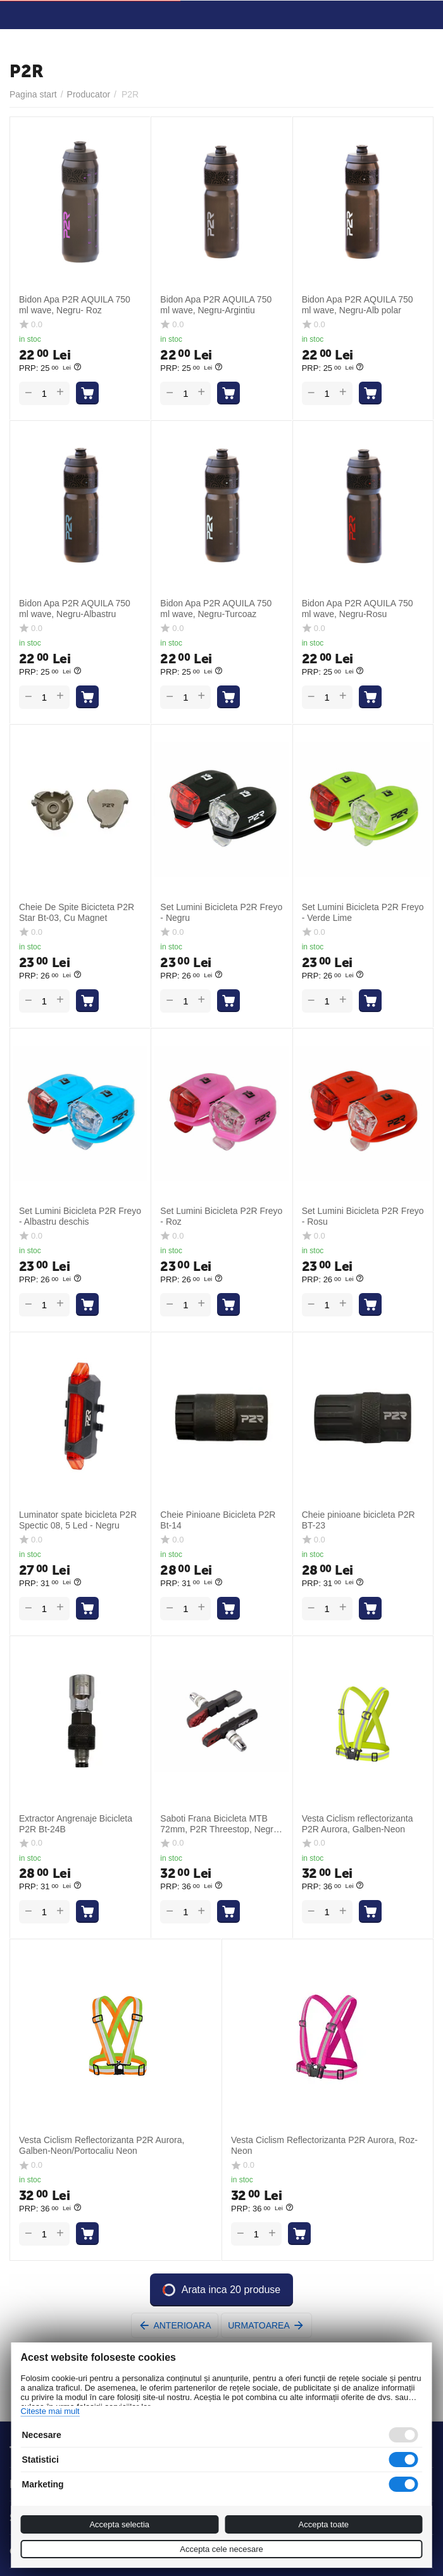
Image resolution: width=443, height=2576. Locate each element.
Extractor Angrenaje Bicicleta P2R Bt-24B (75, 1823)
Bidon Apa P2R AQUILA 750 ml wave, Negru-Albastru (74, 608)
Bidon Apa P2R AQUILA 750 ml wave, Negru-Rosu (357, 608)
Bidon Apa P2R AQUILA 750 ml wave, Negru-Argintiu (215, 304)
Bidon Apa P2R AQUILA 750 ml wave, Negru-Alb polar (357, 304)
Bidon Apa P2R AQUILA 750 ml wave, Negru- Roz (74, 304)
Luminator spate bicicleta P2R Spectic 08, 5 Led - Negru (78, 1520)
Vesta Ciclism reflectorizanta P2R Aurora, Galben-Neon (357, 1823)
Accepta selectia (119, 2524)
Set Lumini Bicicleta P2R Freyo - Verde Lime (363, 912)
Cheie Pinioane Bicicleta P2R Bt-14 (217, 1520)
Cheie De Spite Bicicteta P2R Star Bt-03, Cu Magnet (76, 912)
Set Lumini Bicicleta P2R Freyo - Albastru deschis (80, 1216)
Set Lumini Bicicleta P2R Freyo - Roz (221, 1216)
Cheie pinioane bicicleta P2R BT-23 (358, 1520)
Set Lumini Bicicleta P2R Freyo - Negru (221, 912)
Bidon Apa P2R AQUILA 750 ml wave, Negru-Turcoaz (215, 608)
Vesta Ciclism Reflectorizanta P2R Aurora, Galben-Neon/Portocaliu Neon (101, 2145)
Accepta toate (324, 2524)
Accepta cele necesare (221, 2549)
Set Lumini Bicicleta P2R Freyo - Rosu (363, 1216)
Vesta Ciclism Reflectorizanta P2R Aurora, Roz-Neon (324, 2145)
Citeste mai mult (50, 2411)
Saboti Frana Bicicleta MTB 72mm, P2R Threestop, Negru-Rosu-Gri (220, 1824)
